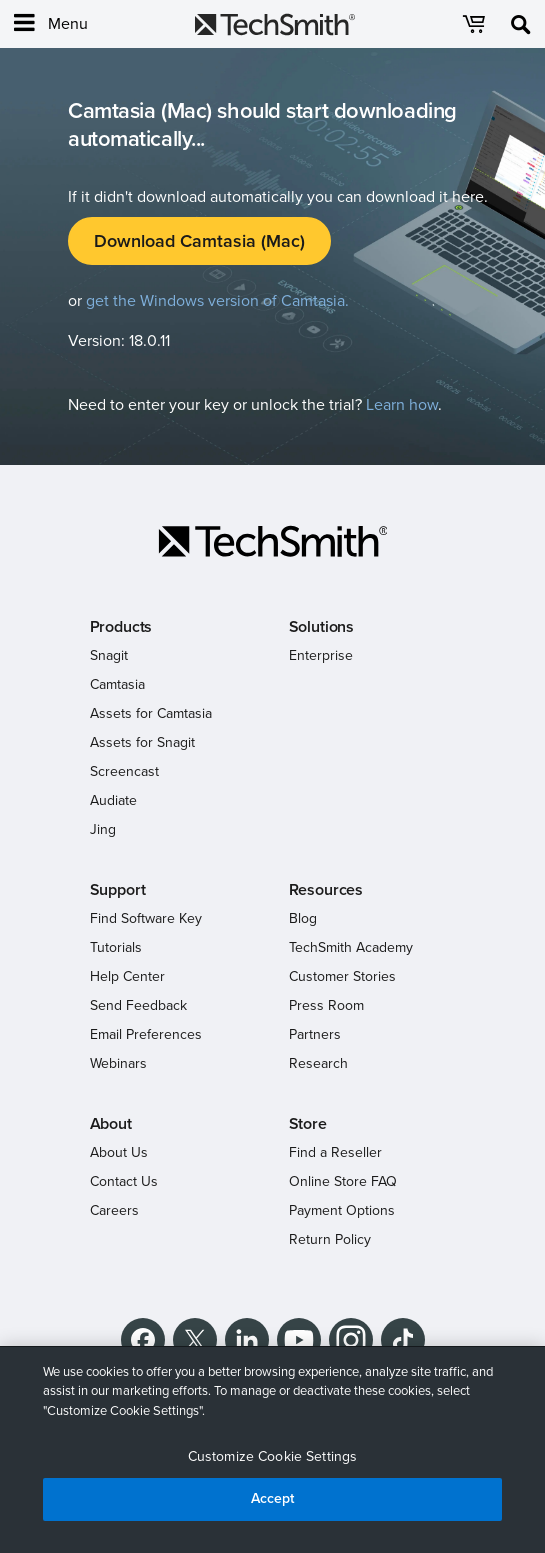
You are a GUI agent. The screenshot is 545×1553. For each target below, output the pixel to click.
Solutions (322, 627)
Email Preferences (146, 1034)
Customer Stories (342, 976)
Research (318, 1063)
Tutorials (116, 947)
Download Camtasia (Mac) (199, 241)
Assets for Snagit (142, 742)
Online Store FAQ (343, 1181)
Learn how (402, 405)
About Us (119, 1152)
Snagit (109, 655)
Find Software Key (146, 918)
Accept (273, 1498)
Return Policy (330, 1239)
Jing (103, 829)
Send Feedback (138, 1005)
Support (118, 890)
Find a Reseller (335, 1152)
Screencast (124, 771)
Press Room (326, 1005)
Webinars (118, 1063)
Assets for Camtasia (151, 713)
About (111, 1124)
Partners (315, 1034)
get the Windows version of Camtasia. (217, 301)
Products (121, 627)
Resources (326, 890)
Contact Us (124, 1181)
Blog (303, 918)
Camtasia (117, 684)
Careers (114, 1210)
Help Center (127, 976)
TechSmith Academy (351, 947)
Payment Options (342, 1210)
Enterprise (321, 655)
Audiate (113, 800)
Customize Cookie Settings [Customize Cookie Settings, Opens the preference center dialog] (273, 1456)
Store (308, 1124)
